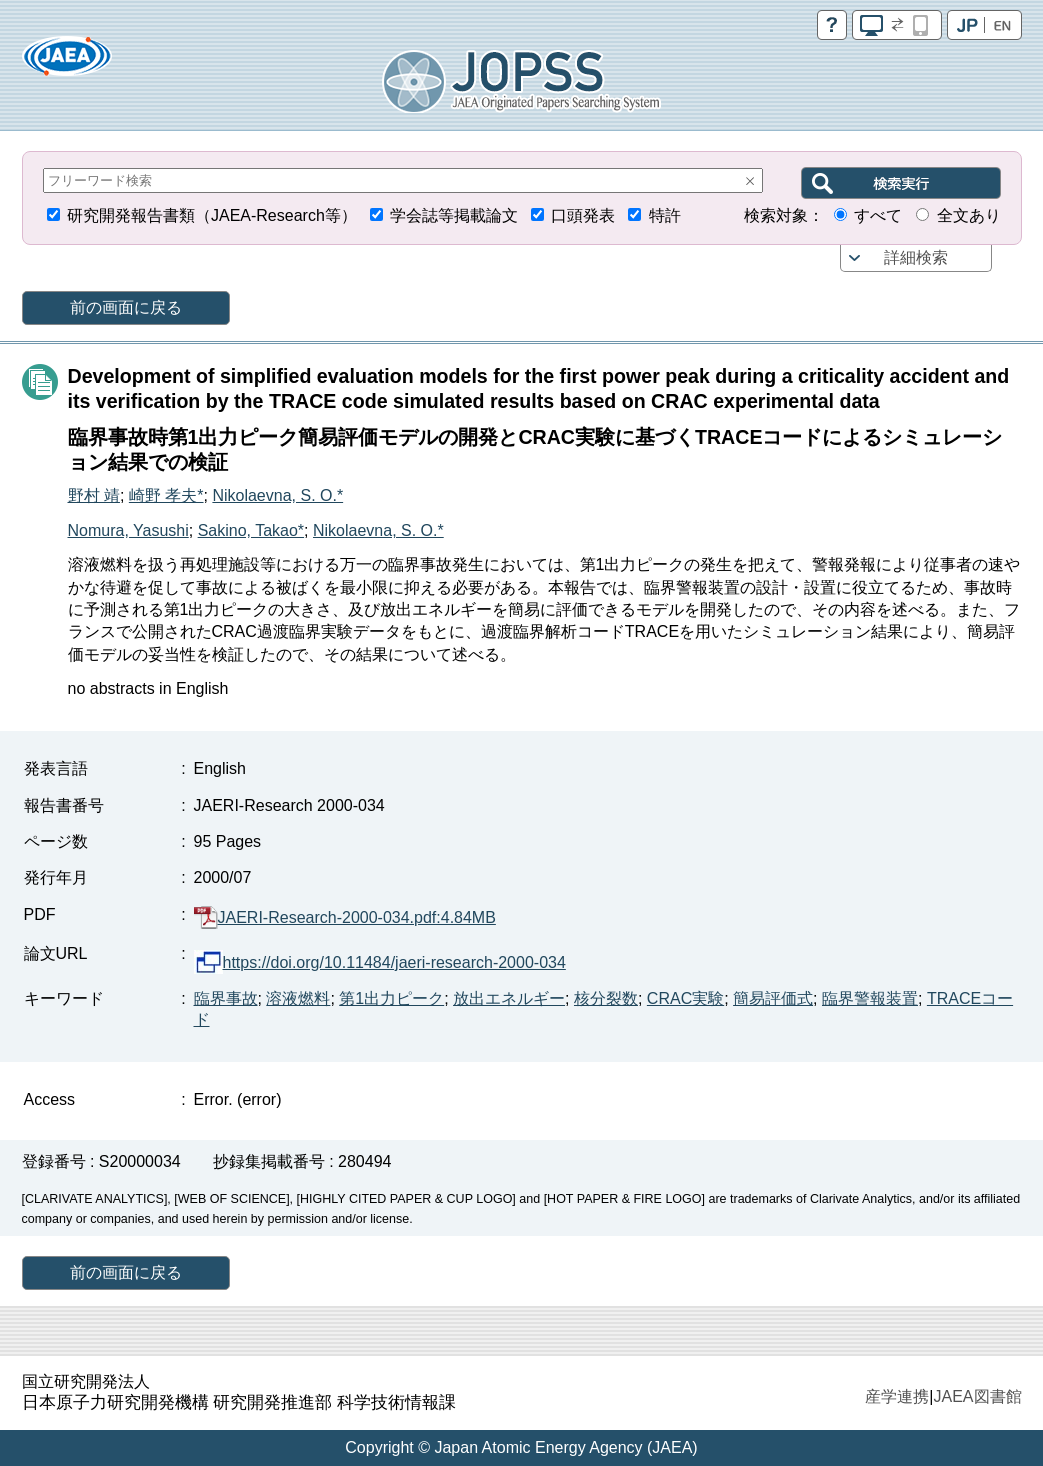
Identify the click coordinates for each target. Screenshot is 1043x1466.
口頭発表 (583, 215)
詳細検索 (916, 257)
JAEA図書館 (977, 1396)
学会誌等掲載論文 (454, 215)
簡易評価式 (773, 998)
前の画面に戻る (126, 307)
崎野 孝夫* (166, 495)
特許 (665, 215)
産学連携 (897, 1396)
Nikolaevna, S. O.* (277, 495)
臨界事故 (226, 998)
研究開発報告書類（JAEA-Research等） (212, 215)
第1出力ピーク (391, 998)
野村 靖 (94, 495)
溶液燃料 (298, 998)
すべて (878, 215)
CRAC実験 (685, 998)
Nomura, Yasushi (128, 530)
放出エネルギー (509, 998)
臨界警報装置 (870, 998)
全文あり (969, 215)
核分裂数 (606, 998)
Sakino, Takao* (251, 530)
